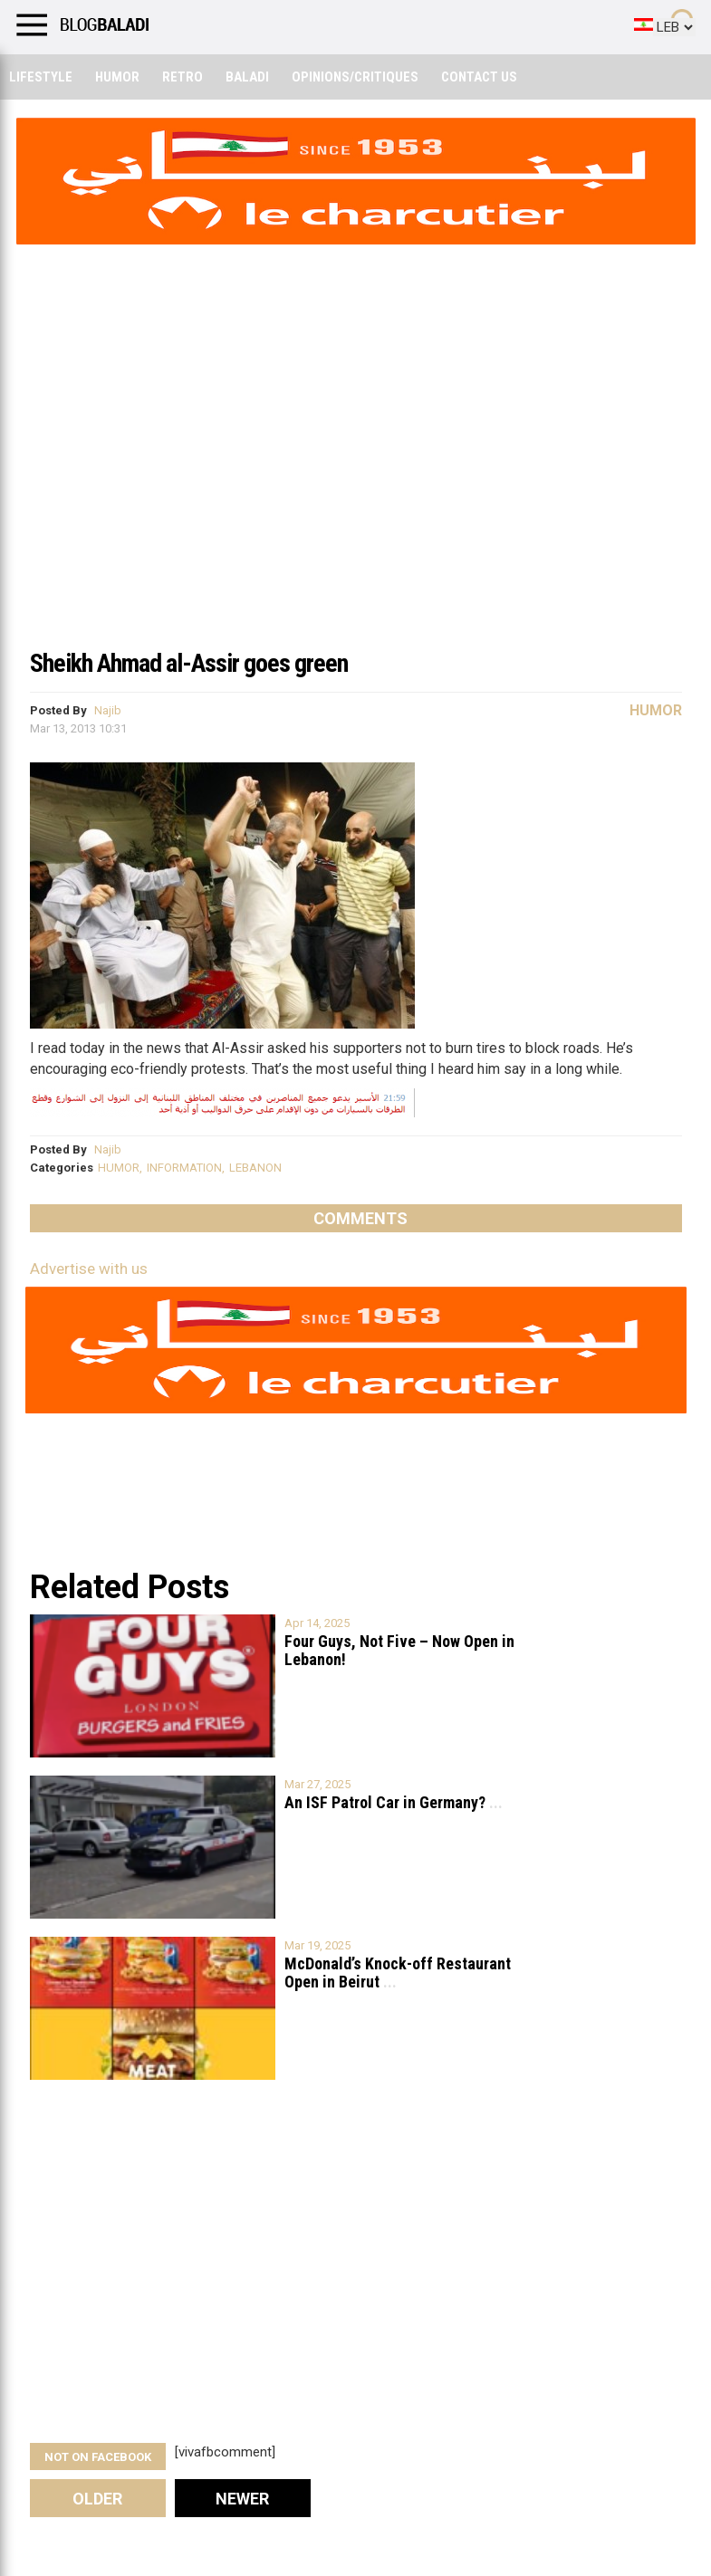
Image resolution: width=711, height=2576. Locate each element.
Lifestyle (40, 77)
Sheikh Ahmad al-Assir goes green (189, 663)
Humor (117, 77)
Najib (107, 710)
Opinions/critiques (355, 77)
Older (97, 2498)
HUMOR (118, 1167)
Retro (182, 77)
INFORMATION (184, 1167)
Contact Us (479, 77)
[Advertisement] (356, 501)
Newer (242, 2498)
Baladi (247, 77)
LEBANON (255, 1167)
